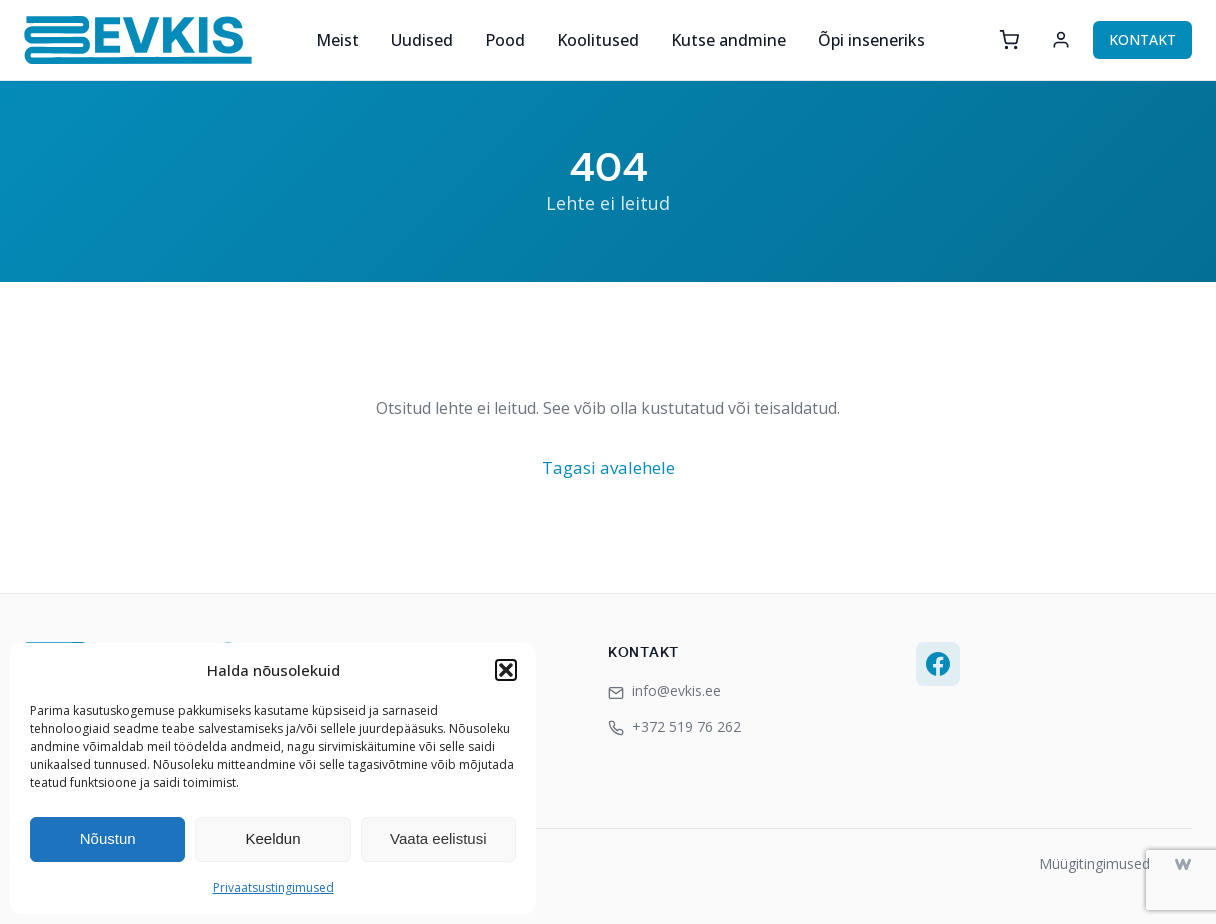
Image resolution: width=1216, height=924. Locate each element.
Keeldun (272, 838)
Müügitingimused (1094, 863)
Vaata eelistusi (438, 838)
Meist (337, 40)
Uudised (422, 40)
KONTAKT (1142, 39)
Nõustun (108, 838)
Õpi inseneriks (871, 40)
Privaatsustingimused (273, 887)
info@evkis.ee (664, 690)
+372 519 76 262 (674, 726)
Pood (505, 40)
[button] (506, 670)
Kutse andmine (728, 40)
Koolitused (598, 40)
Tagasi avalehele (608, 467)
